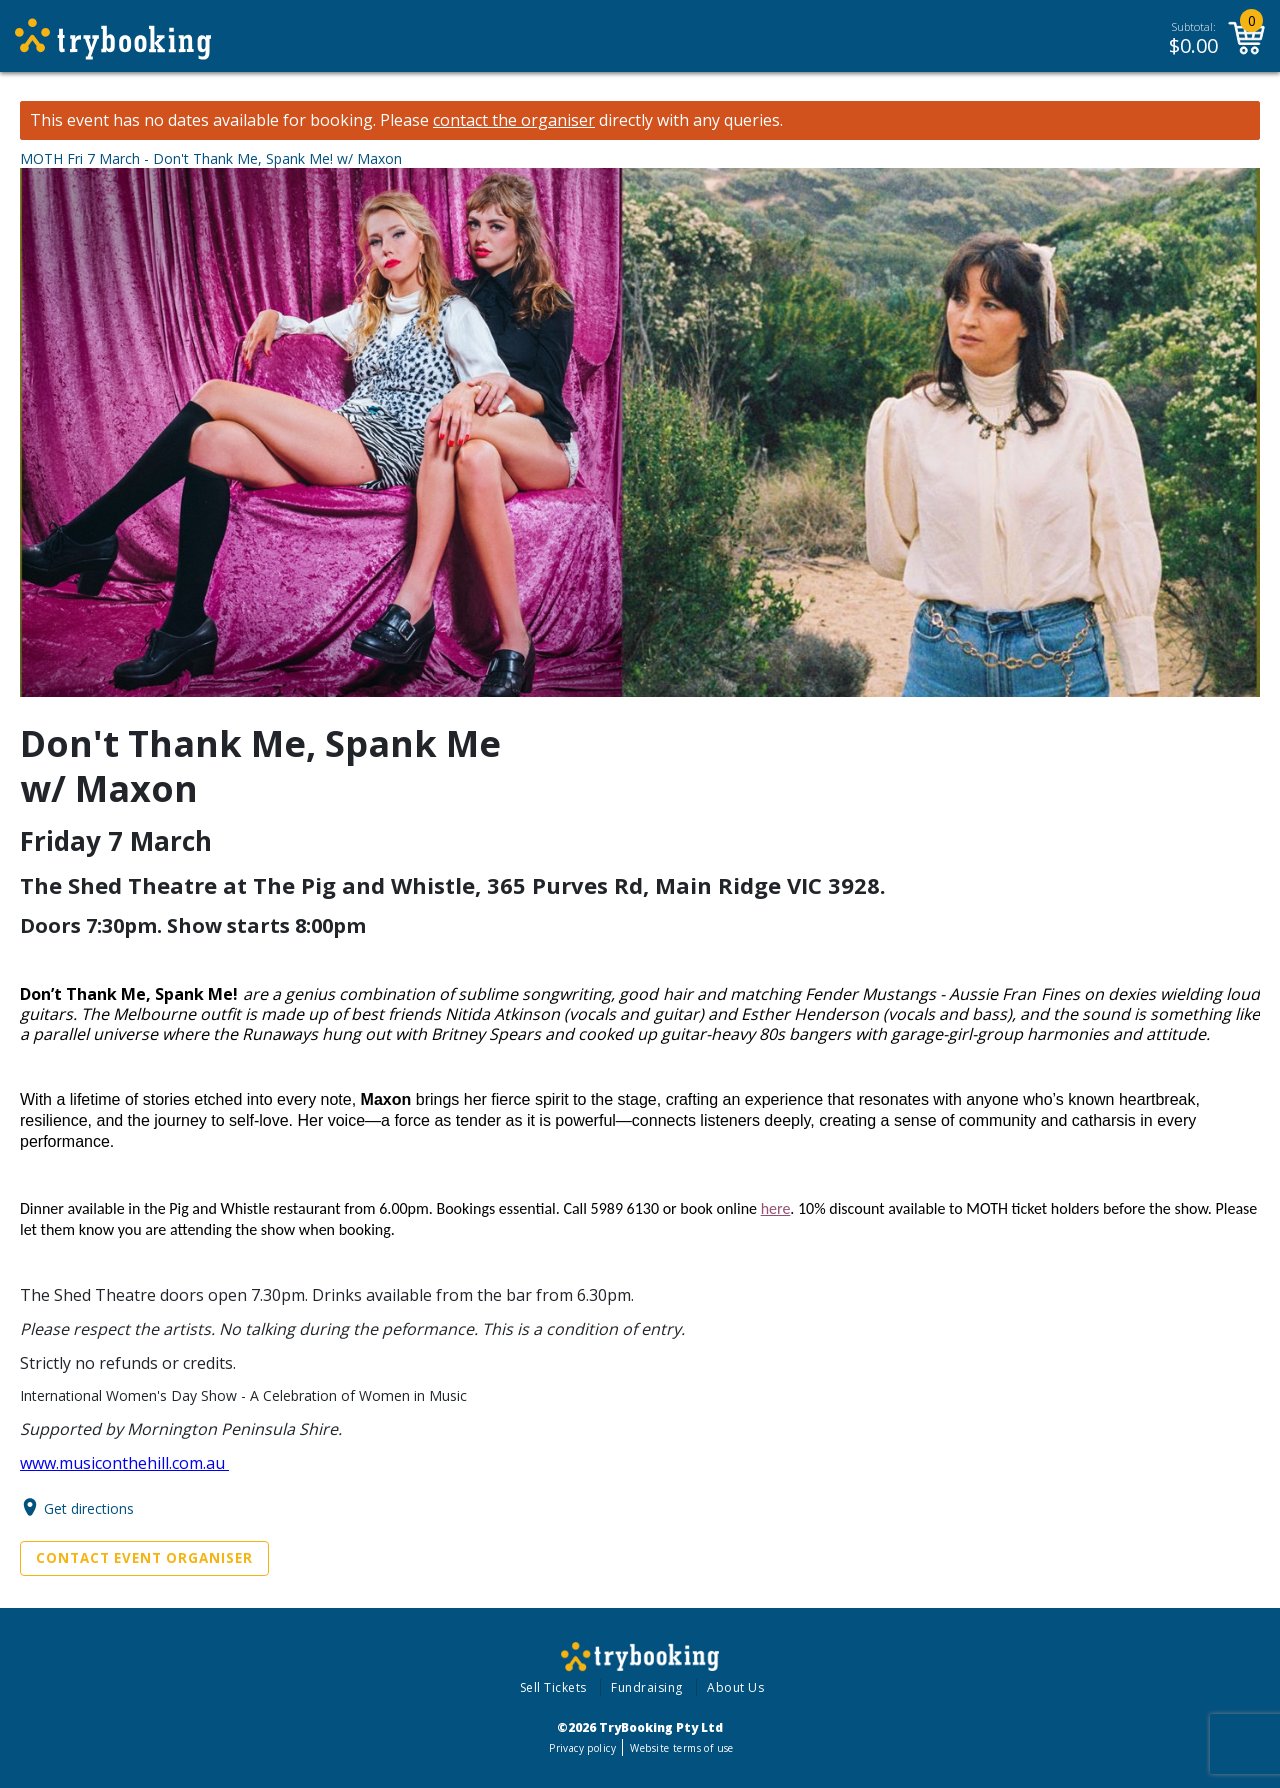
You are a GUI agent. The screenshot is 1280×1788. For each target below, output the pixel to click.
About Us (735, 1687)
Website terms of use (681, 1748)
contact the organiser (514, 120)
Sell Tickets (553, 1687)
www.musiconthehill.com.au (124, 1463)
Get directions (89, 1507)
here (776, 1208)
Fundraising (647, 1687)
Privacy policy (582, 1748)
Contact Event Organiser (144, 1558)
